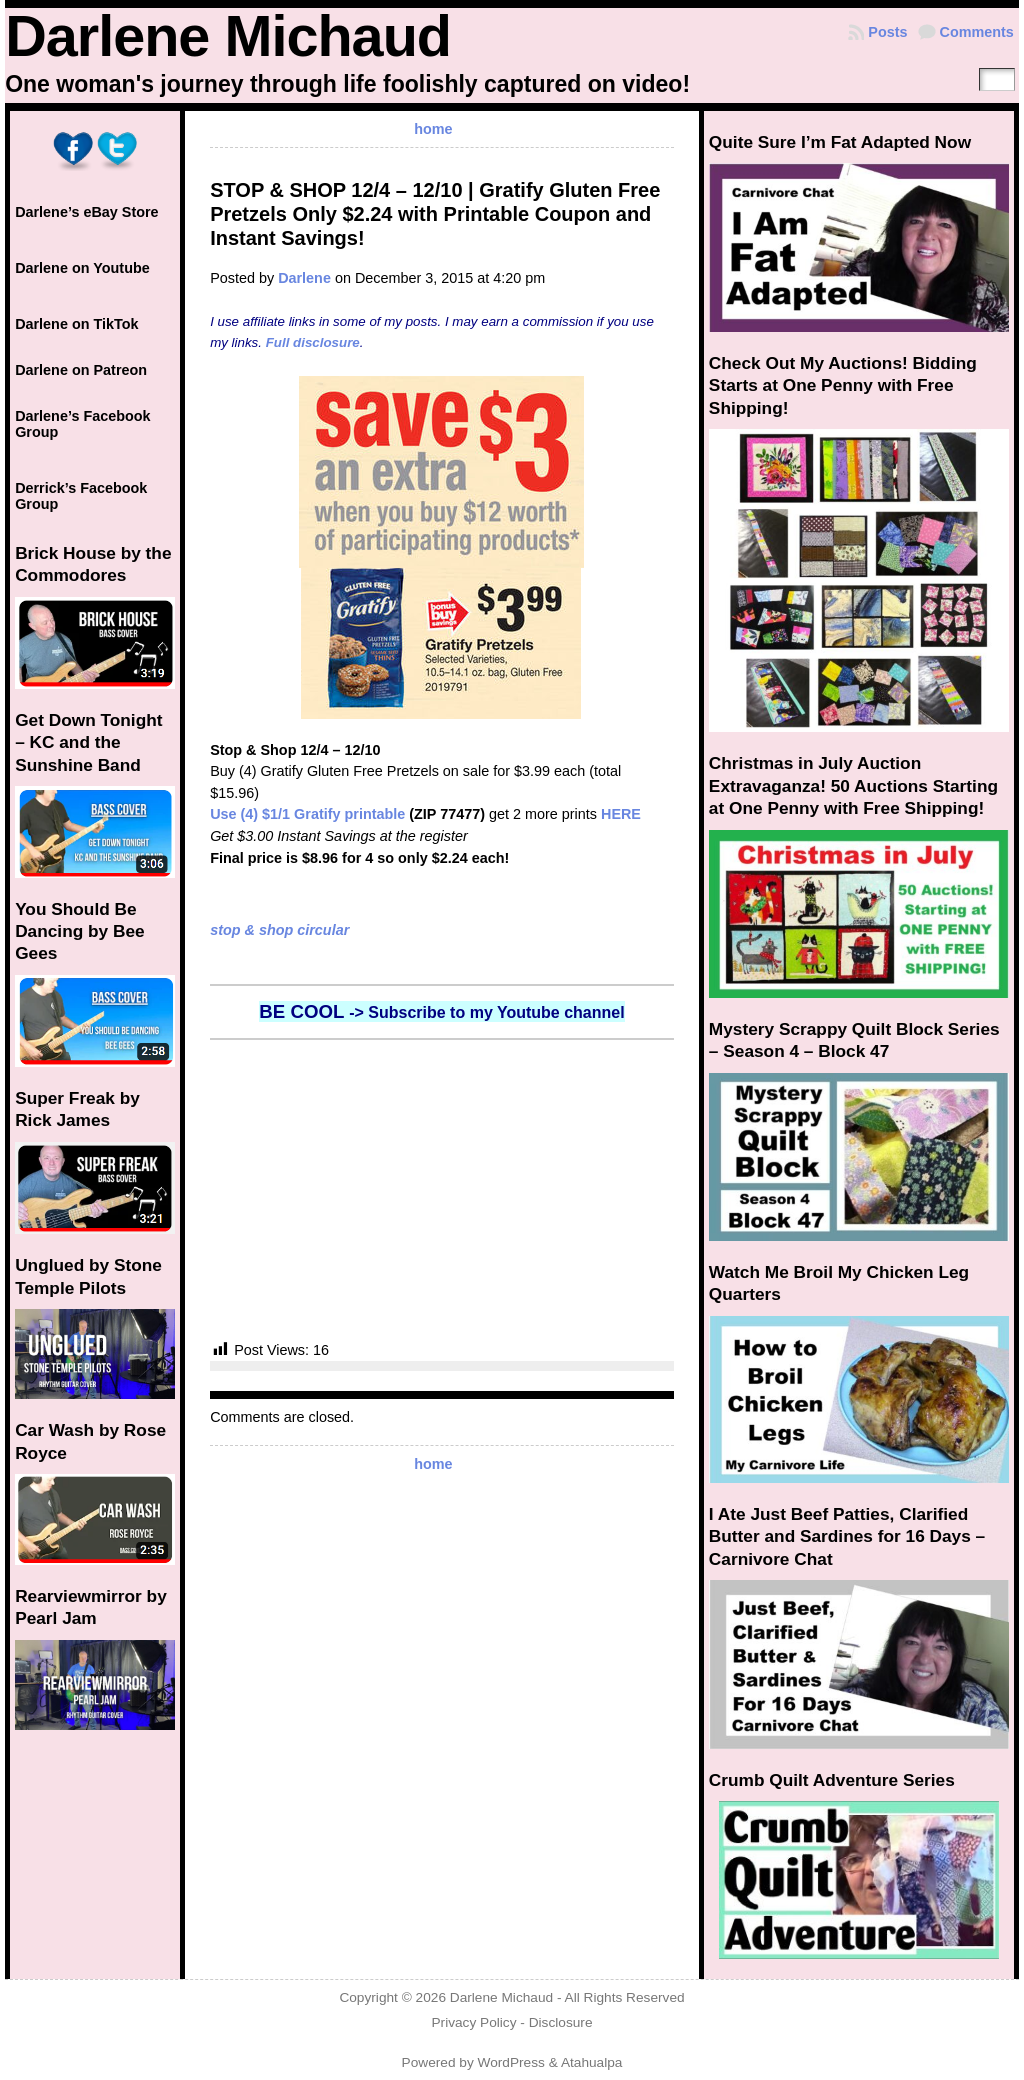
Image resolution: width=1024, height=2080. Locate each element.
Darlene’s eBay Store (86, 212)
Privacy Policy (473, 2022)
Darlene (304, 278)
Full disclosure (313, 342)
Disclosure (561, 2022)
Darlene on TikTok (76, 324)
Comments (977, 32)
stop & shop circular (279, 930)
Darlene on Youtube (82, 268)
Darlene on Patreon (81, 370)
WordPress (511, 2062)
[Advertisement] (442, 1190)
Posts (887, 32)
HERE (621, 814)
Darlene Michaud (228, 36)
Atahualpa (592, 2062)
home (433, 129)
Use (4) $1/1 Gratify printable (307, 814)
